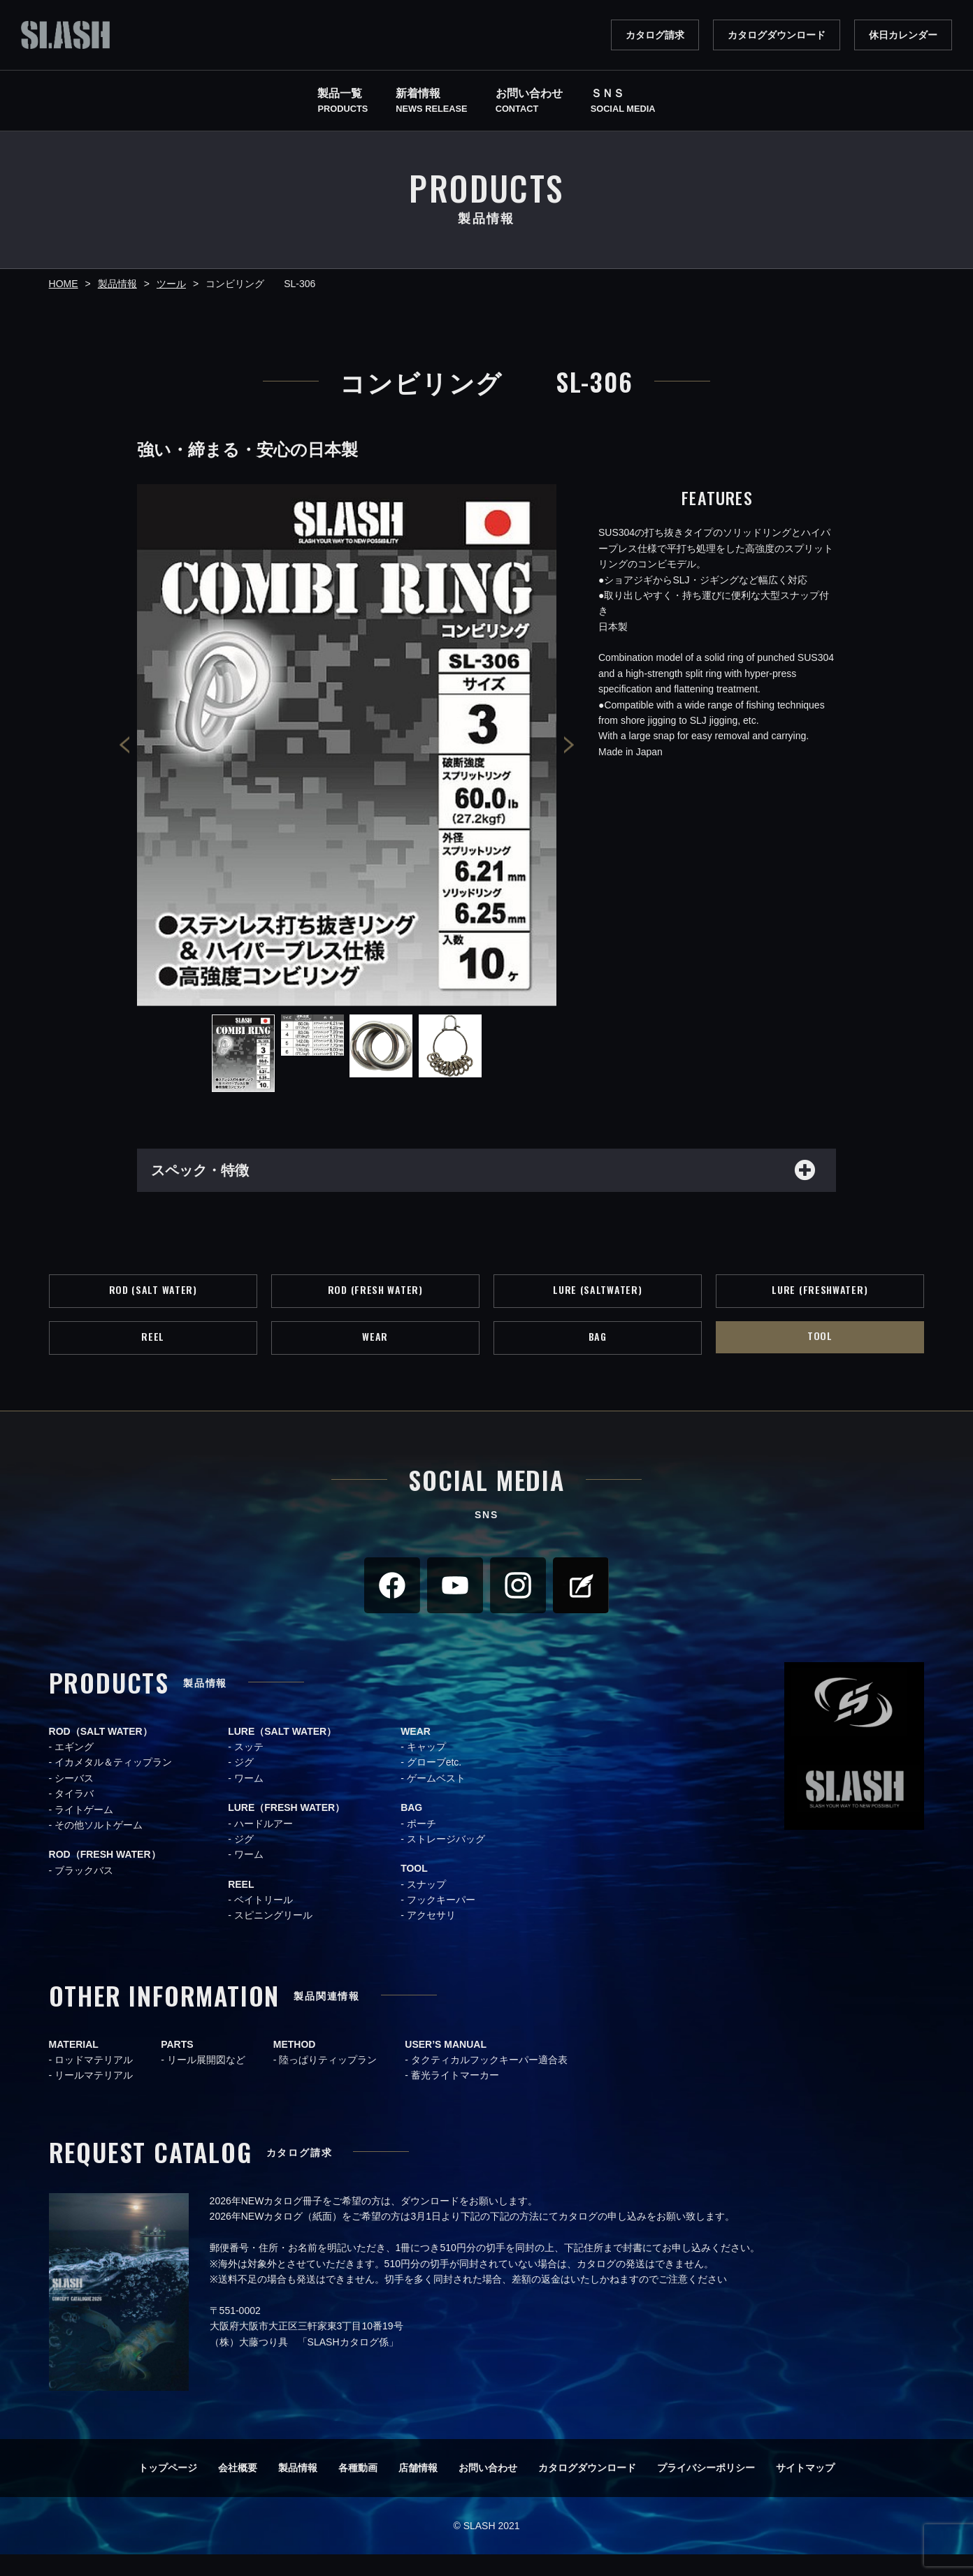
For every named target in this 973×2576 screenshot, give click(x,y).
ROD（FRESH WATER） (105, 1876)
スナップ (426, 1906)
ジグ (244, 1783)
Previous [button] (124, 745)
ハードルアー (263, 1844)
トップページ (167, 2489)
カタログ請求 (655, 35)
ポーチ (421, 1844)
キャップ (426, 1768)
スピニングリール (273, 1936)
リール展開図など (206, 2081)
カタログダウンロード (777, 35)
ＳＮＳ (623, 102)
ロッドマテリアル (94, 2081)
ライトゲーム (84, 1830)
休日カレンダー (903, 35)
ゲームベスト (436, 1799)
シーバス (74, 1799)
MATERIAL (74, 2066)
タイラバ (74, 1815)
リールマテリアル (94, 2096)
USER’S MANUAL (445, 2066)
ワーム (249, 1799)
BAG (597, 1355)
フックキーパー (441, 1921)
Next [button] (569, 745)
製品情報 (297, 2489)
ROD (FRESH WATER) (375, 1300)
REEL (153, 1355)
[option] (346, 745)
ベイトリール (263, 1921)
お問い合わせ (488, 2489)
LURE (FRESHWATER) (820, 1300)
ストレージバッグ (446, 1860)
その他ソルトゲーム (99, 1846)
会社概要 (237, 2489)
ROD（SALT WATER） (100, 1752)
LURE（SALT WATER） (282, 1752)
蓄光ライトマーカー (455, 2096)
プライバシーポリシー (706, 2489)
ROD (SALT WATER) (153, 1300)
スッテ (249, 1768)
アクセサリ (431, 1936)
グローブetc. (434, 1783)
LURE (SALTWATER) (597, 1300)
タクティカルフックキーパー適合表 (489, 2081)
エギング (74, 1768)
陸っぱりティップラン (328, 2081)
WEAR (375, 1355)
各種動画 (357, 2489)
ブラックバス (84, 1892)
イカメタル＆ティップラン (113, 1783)
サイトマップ (805, 2489)
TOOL (820, 1354)
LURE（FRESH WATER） (286, 1829)
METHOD (294, 2066)
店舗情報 (418, 2489)
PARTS (177, 2066)
